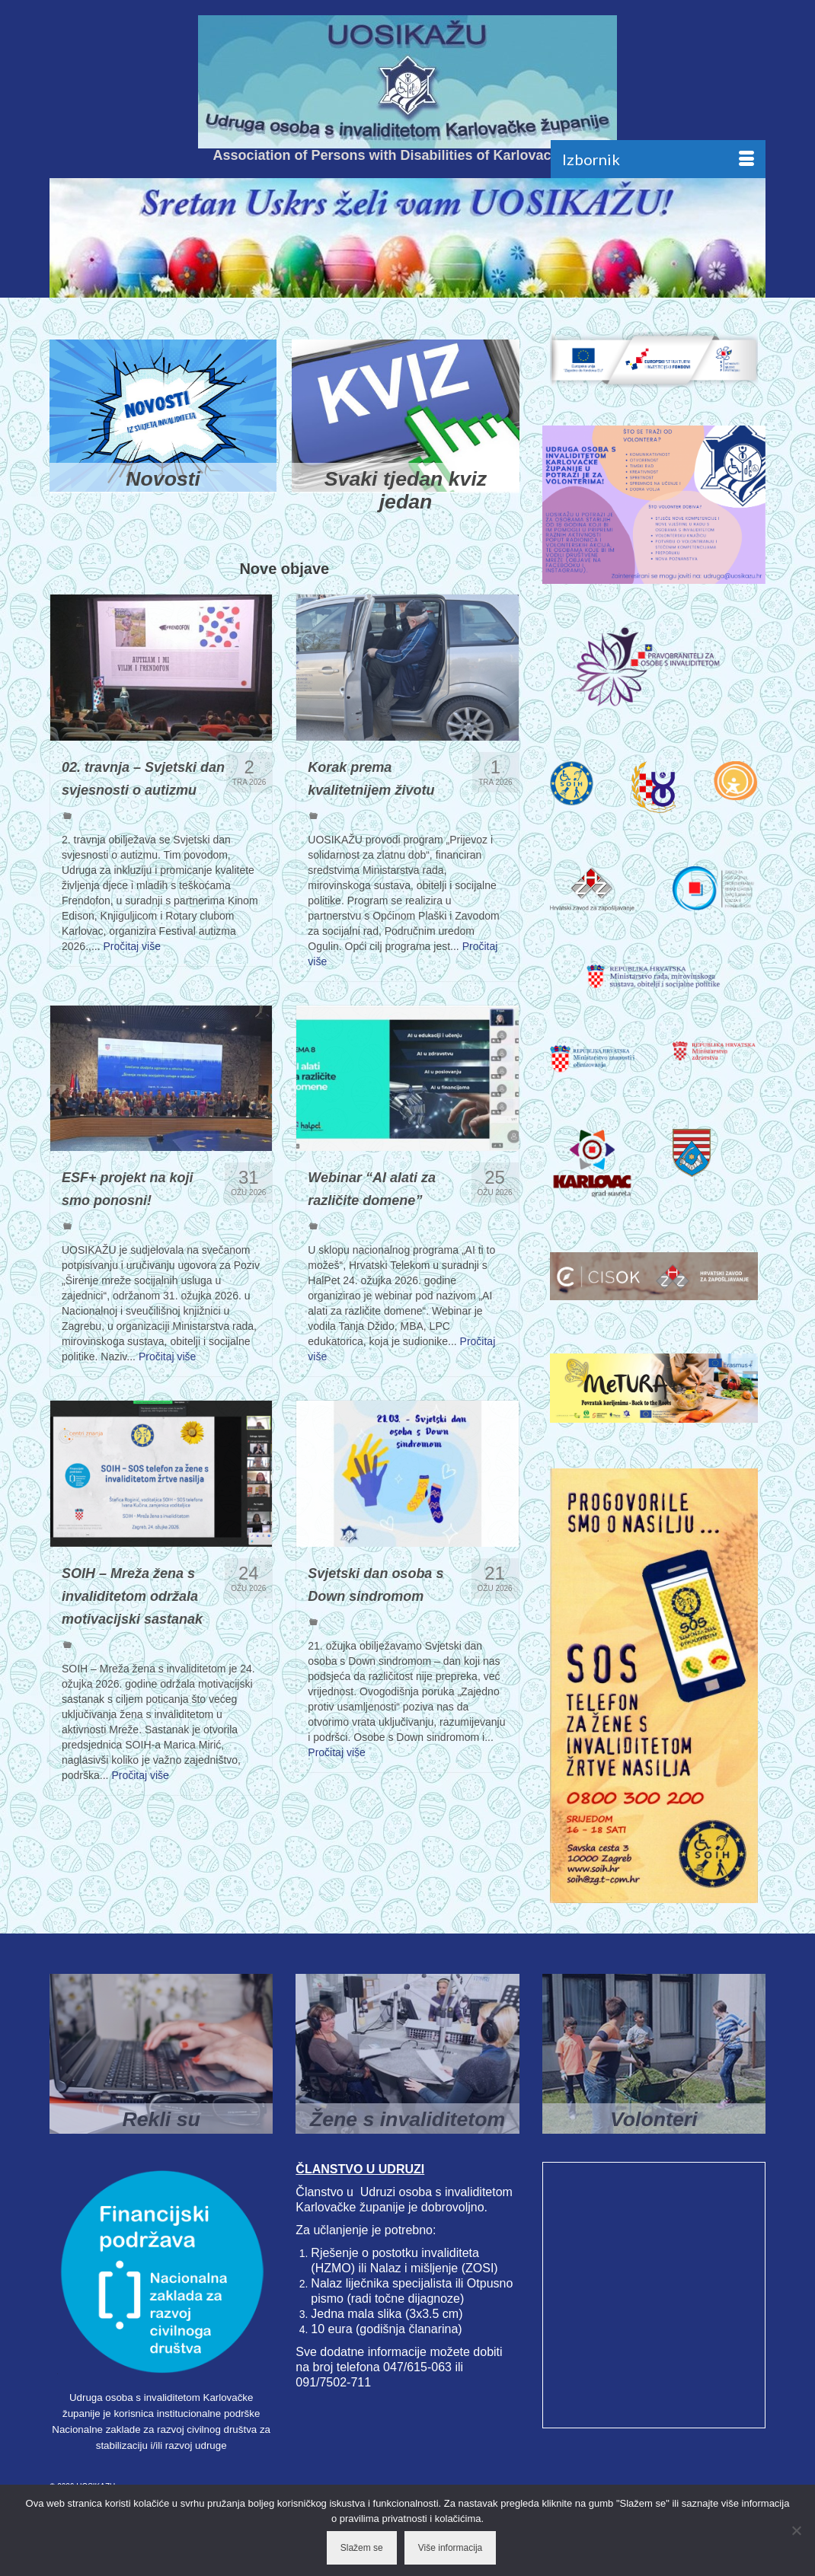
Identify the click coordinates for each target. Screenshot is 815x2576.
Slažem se (361, 2548)
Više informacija (450, 2548)
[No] (796, 2530)
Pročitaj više (131, 960)
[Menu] (658, 159)
